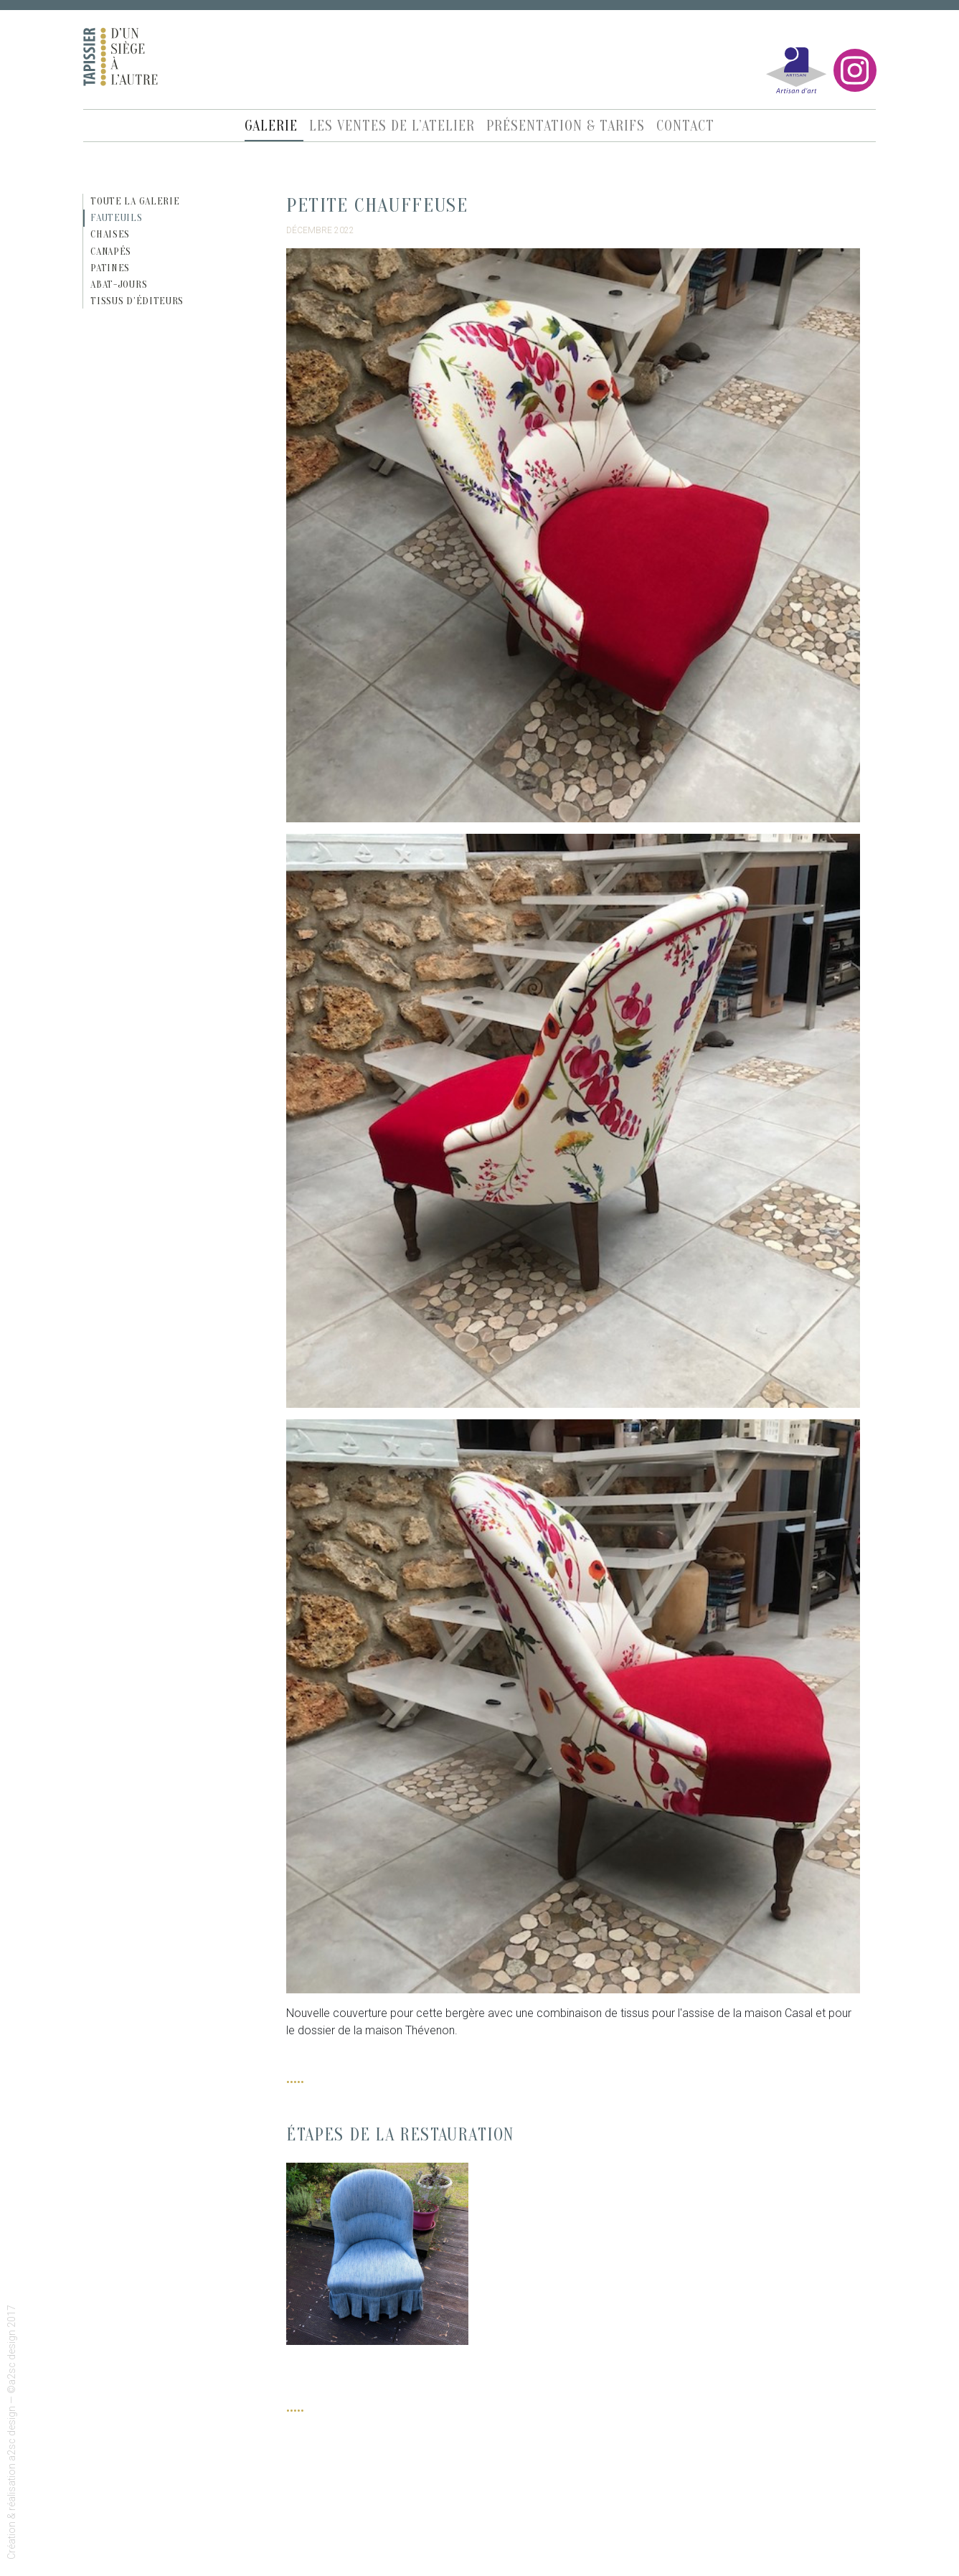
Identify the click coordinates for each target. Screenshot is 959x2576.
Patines (110, 268)
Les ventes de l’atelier (392, 126)
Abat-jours (118, 284)
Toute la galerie (134, 201)
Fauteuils (116, 218)
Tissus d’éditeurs (137, 301)
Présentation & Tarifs (565, 126)
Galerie (271, 126)
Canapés (110, 251)
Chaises (110, 234)
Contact (685, 126)
